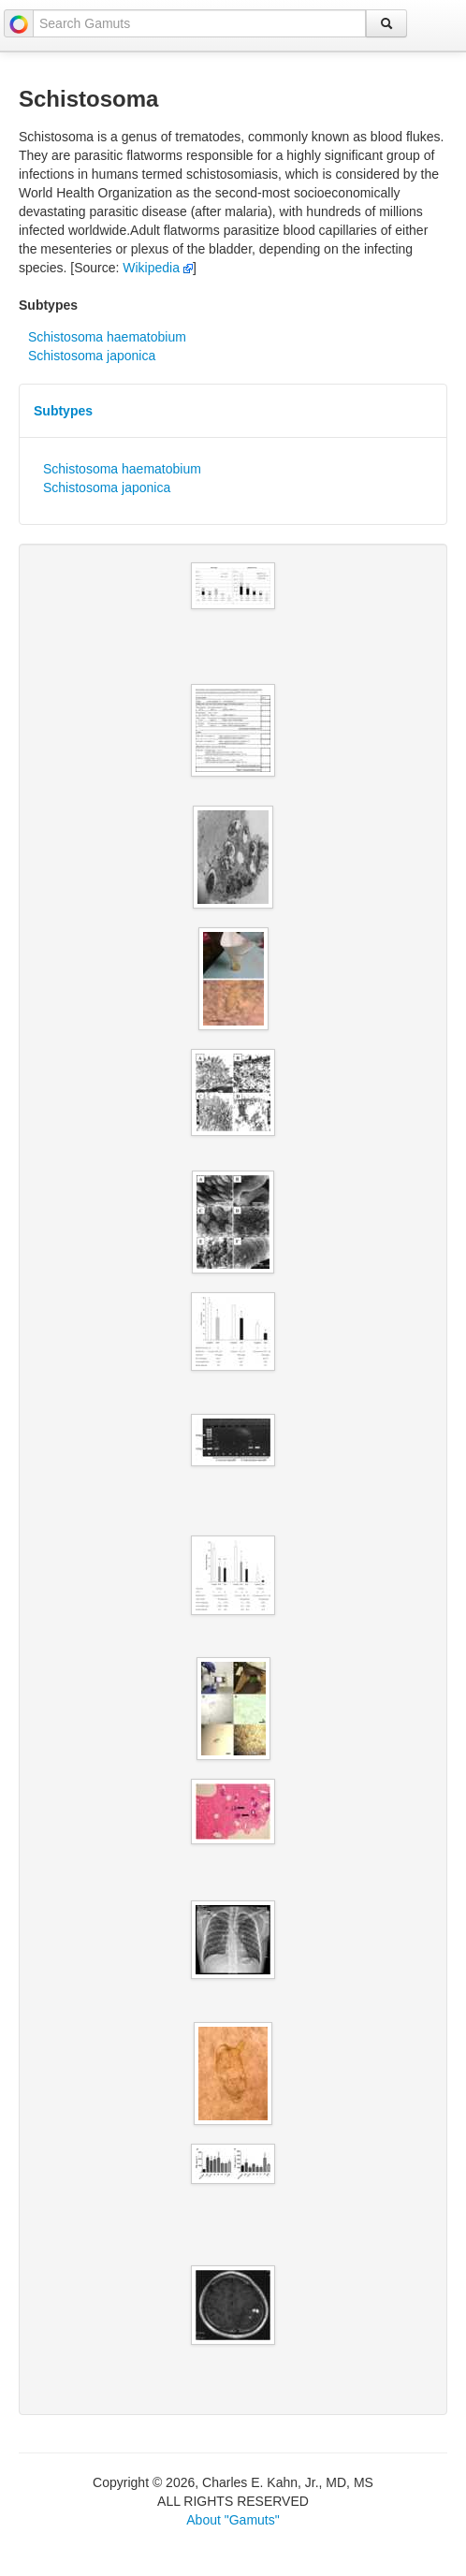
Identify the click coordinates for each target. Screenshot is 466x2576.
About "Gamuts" (232, 2519)
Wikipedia (158, 267)
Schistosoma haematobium (107, 336)
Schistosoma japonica (91, 355)
